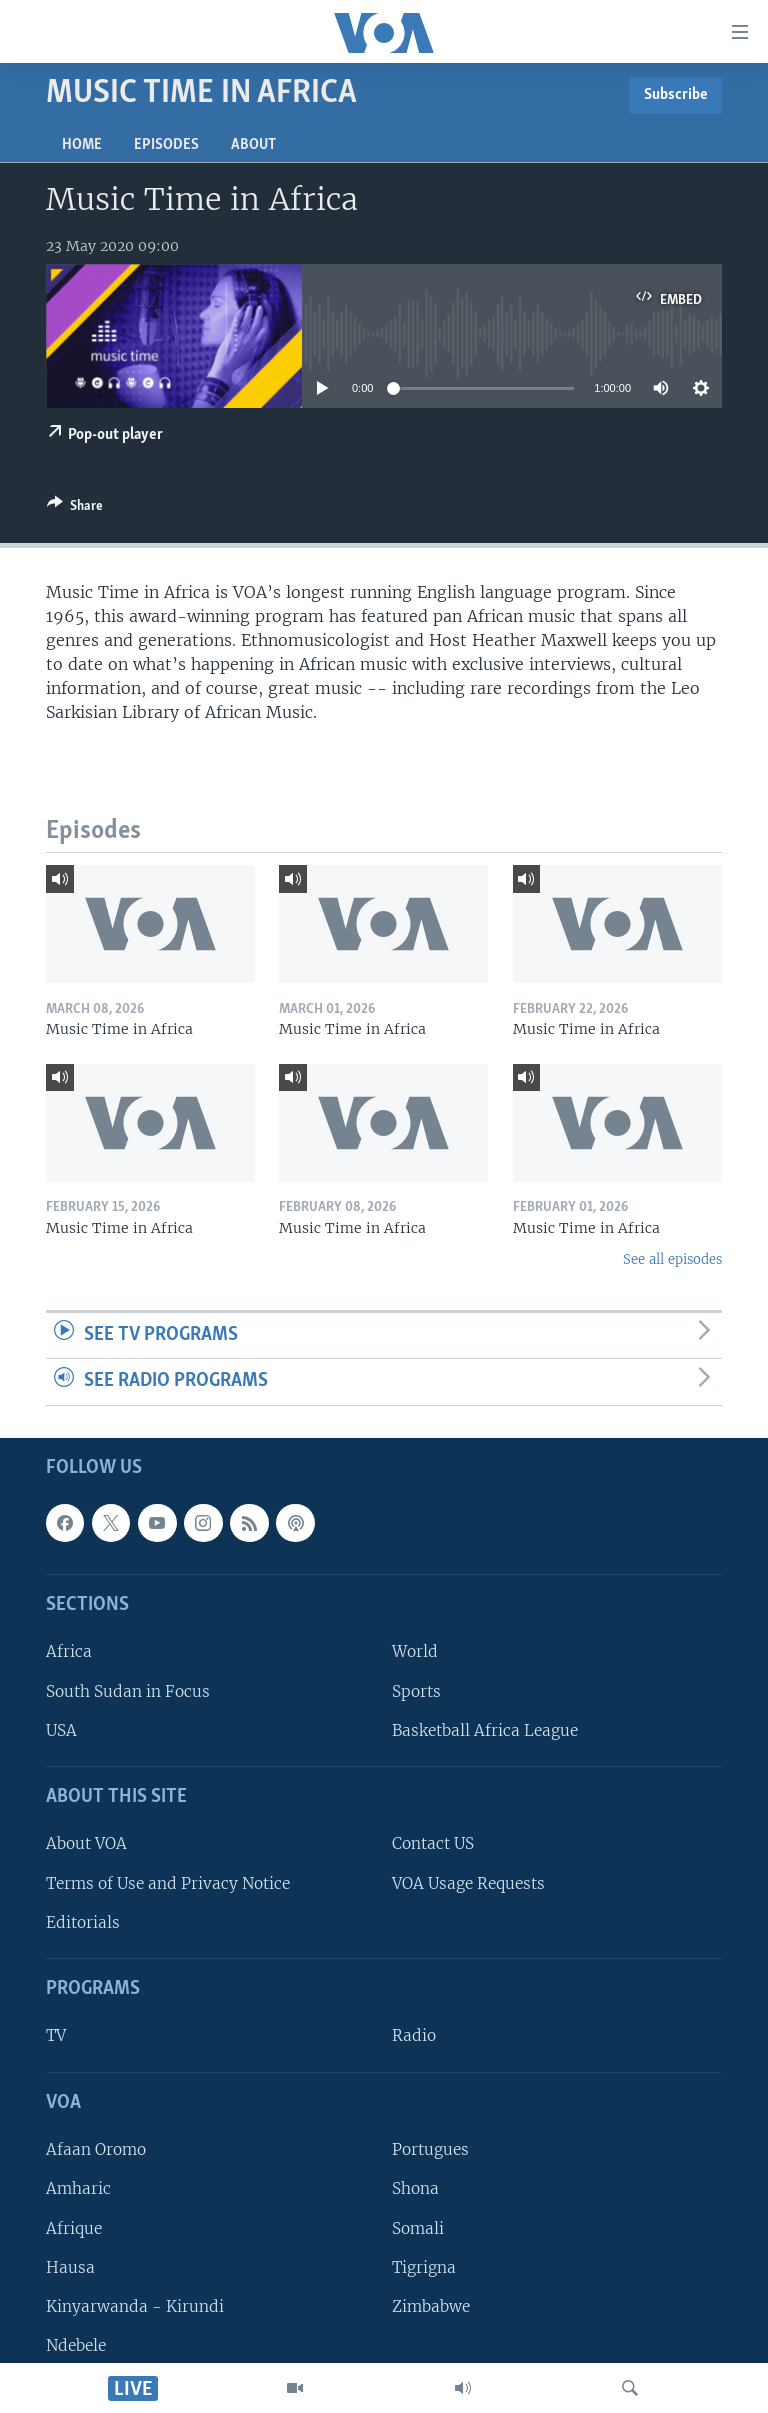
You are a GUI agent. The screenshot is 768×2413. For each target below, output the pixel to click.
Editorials (83, 1922)
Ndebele (76, 2345)
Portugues (430, 2149)
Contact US (433, 1843)
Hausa (70, 2267)
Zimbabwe (431, 2306)
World (415, 1651)
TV (56, 2035)
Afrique (74, 2227)
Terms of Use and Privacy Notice (168, 1883)
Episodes (166, 145)
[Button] (75, 509)
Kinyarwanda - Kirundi (135, 2306)
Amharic (78, 2188)
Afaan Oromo (96, 2149)
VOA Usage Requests (468, 1883)
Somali (418, 2227)
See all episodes (672, 1259)
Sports (416, 1691)
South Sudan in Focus (128, 1691)
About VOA (86, 1843)
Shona (415, 2188)
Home (82, 145)
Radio (414, 2035)
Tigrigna (424, 2267)
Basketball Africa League (485, 1730)
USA (61, 1730)
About (253, 145)
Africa (69, 1651)
